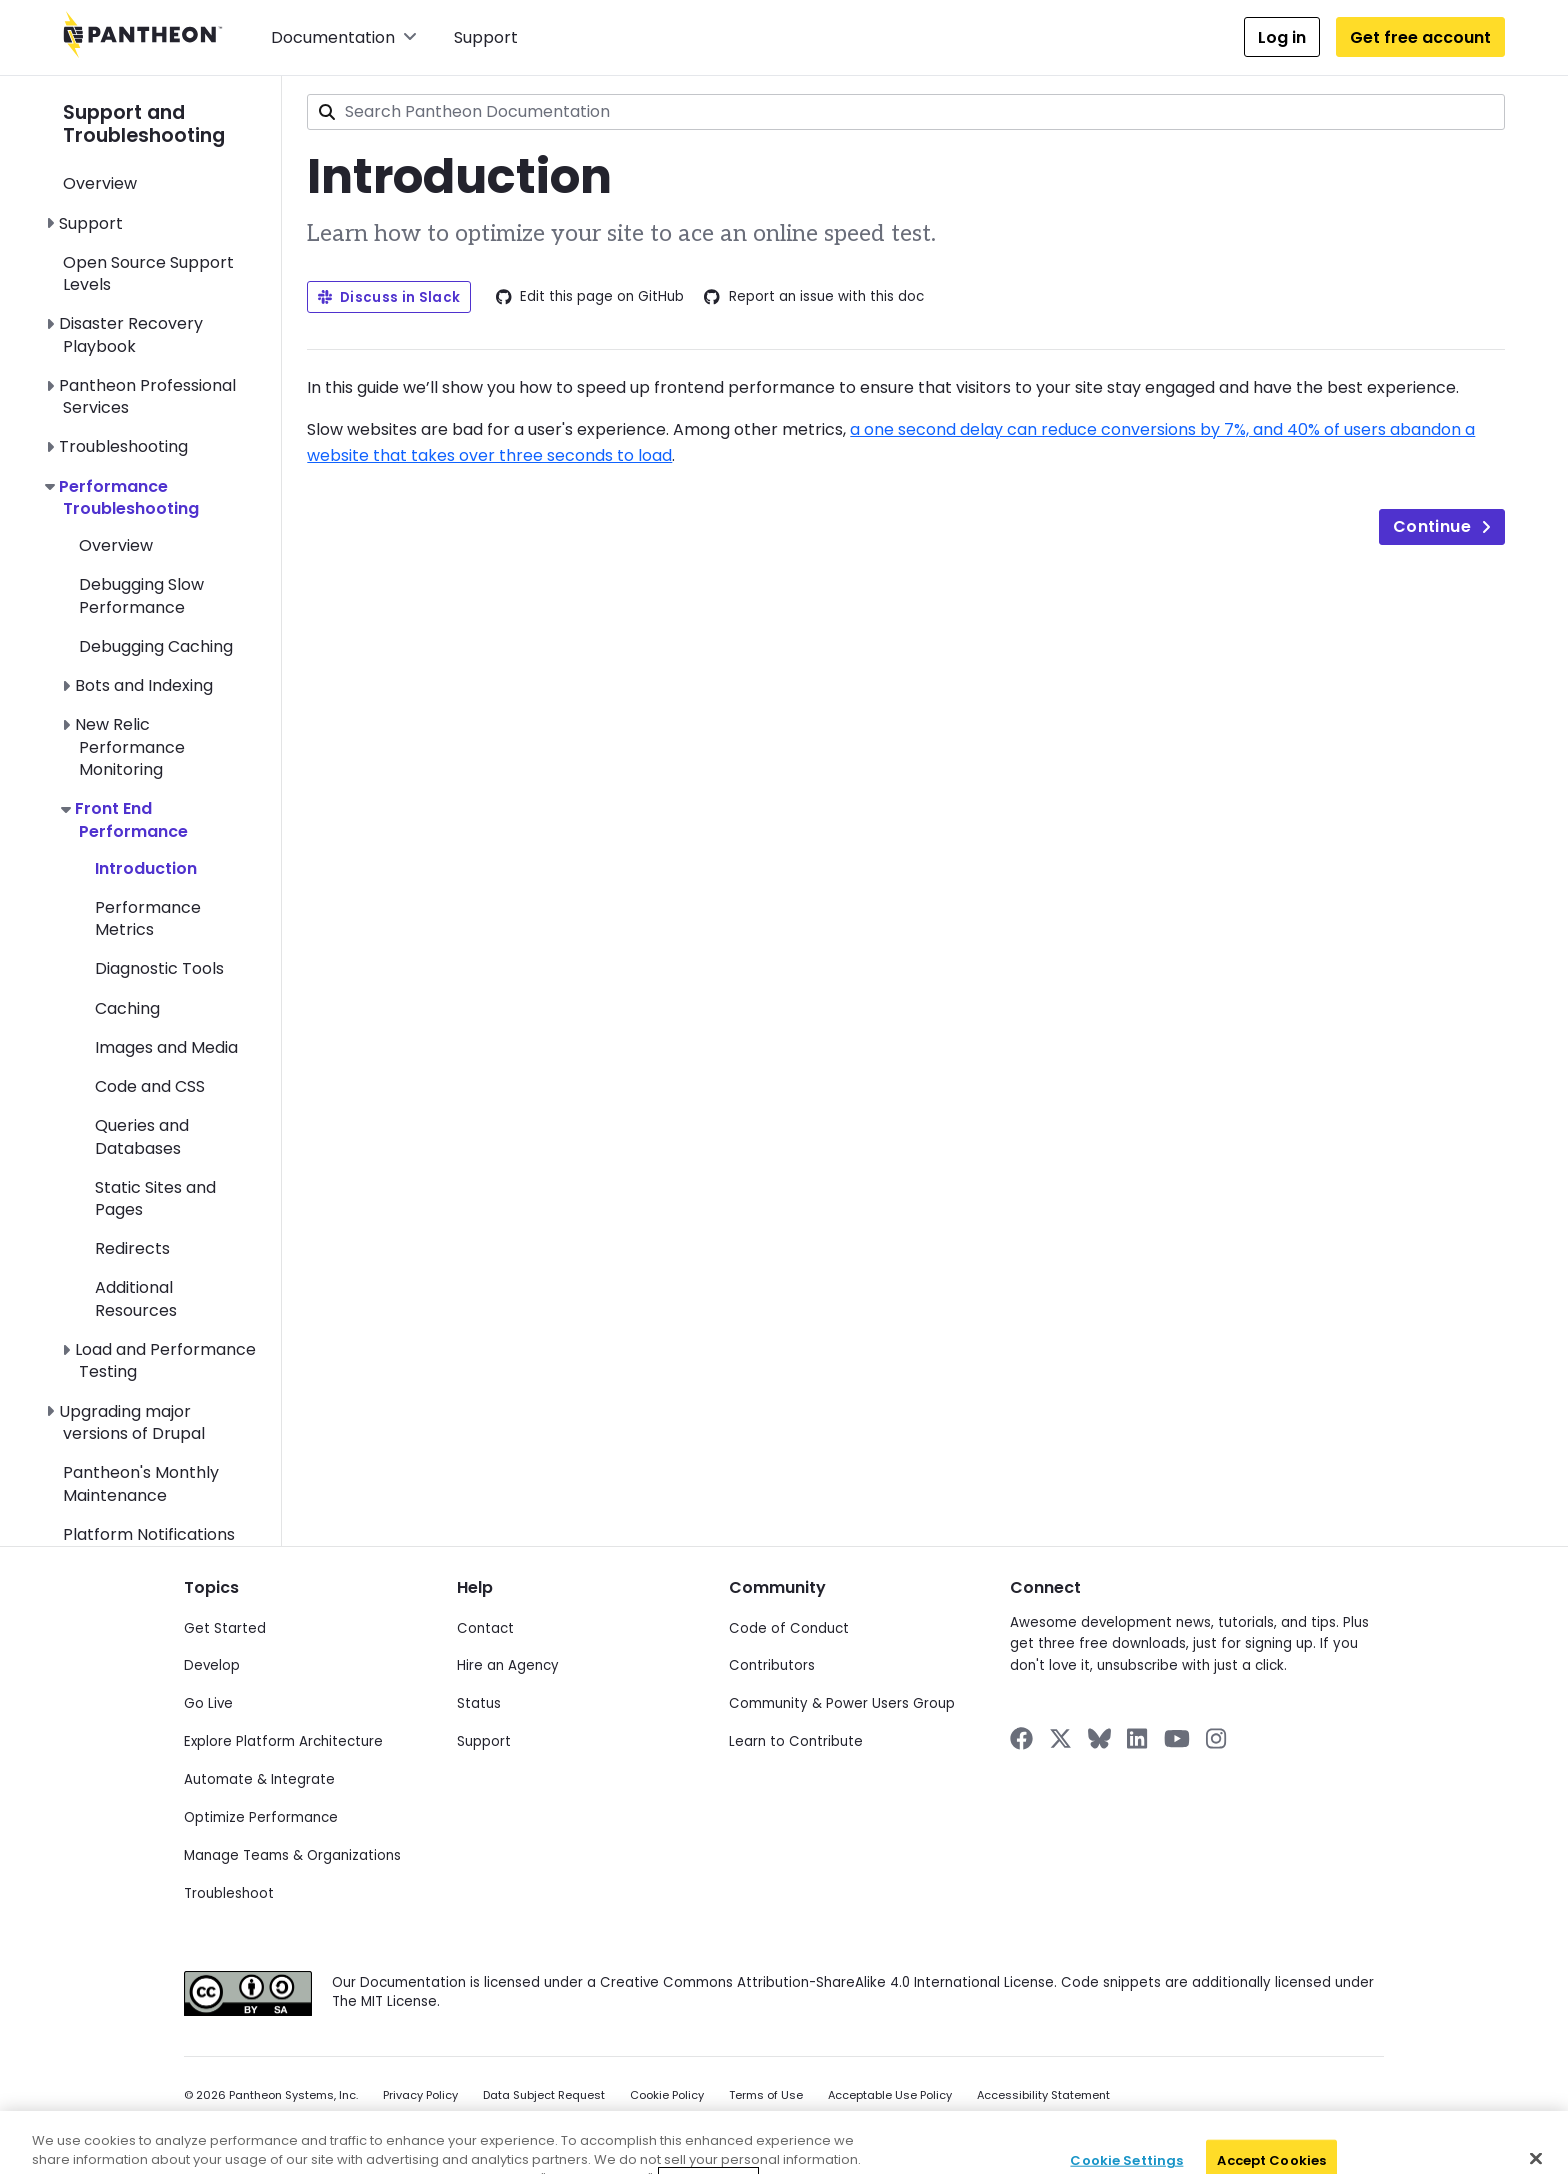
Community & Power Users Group (842, 1703)
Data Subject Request (544, 2095)
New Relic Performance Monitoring (130, 747)
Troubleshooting (123, 446)
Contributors (772, 1665)
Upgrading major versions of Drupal (132, 1422)
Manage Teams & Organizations (292, 1855)
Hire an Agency (508, 1665)
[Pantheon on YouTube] (1177, 1738)
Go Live (208, 1703)
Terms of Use (766, 2095)
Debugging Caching (156, 646)
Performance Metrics (148, 918)
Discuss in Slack (389, 297)
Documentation (344, 37)
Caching (127, 1008)
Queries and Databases (142, 1136)
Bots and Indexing (144, 685)
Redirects (132, 1248)
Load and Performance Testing (165, 1360)
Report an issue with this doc (813, 297)
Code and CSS (150, 1086)
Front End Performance (131, 819)
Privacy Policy (420, 2095)
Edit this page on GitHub (590, 297)
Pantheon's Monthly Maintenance (141, 1483)
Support (486, 37)
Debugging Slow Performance (141, 595)
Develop (212, 1665)
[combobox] (906, 112)
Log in (1282, 37)
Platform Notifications (149, 1534)
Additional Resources (136, 1298)
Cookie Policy (667, 2095)
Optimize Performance (261, 1817)
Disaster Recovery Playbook (131, 334)
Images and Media (166, 1047)
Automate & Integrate (259, 1779)
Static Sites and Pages (155, 1198)
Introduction (146, 868)
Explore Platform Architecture (283, 1741)
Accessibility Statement (1043, 2095)
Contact (485, 1628)
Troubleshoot (229, 1893)
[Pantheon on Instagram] (1217, 1738)
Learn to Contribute (796, 1741)
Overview (100, 183)
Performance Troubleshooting (129, 497)
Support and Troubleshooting (144, 124)
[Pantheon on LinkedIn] (1138, 1738)
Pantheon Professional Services (147, 396)
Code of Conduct (789, 1628)
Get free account (1420, 37)
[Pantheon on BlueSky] (1099, 1738)
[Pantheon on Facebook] (1021, 1738)
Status (479, 1703)
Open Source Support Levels (148, 273)
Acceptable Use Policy (890, 2095)
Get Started (225, 1628)
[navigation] (172, 811)
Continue (1442, 526)
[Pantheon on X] (1060, 1738)
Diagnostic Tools (159, 968)
